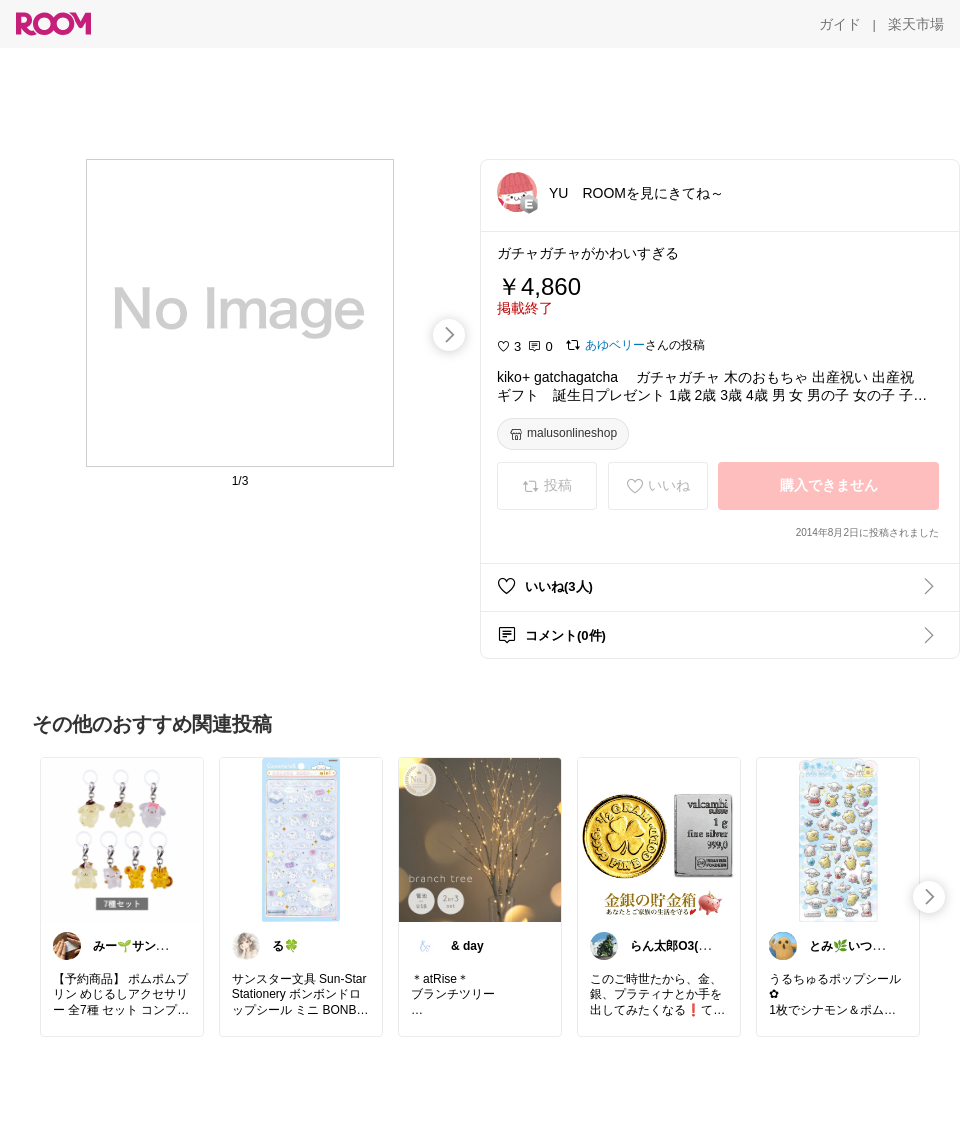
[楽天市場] (916, 24)
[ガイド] (840, 24)
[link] (122, 839)
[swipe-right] (449, 335)
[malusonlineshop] (563, 434)
